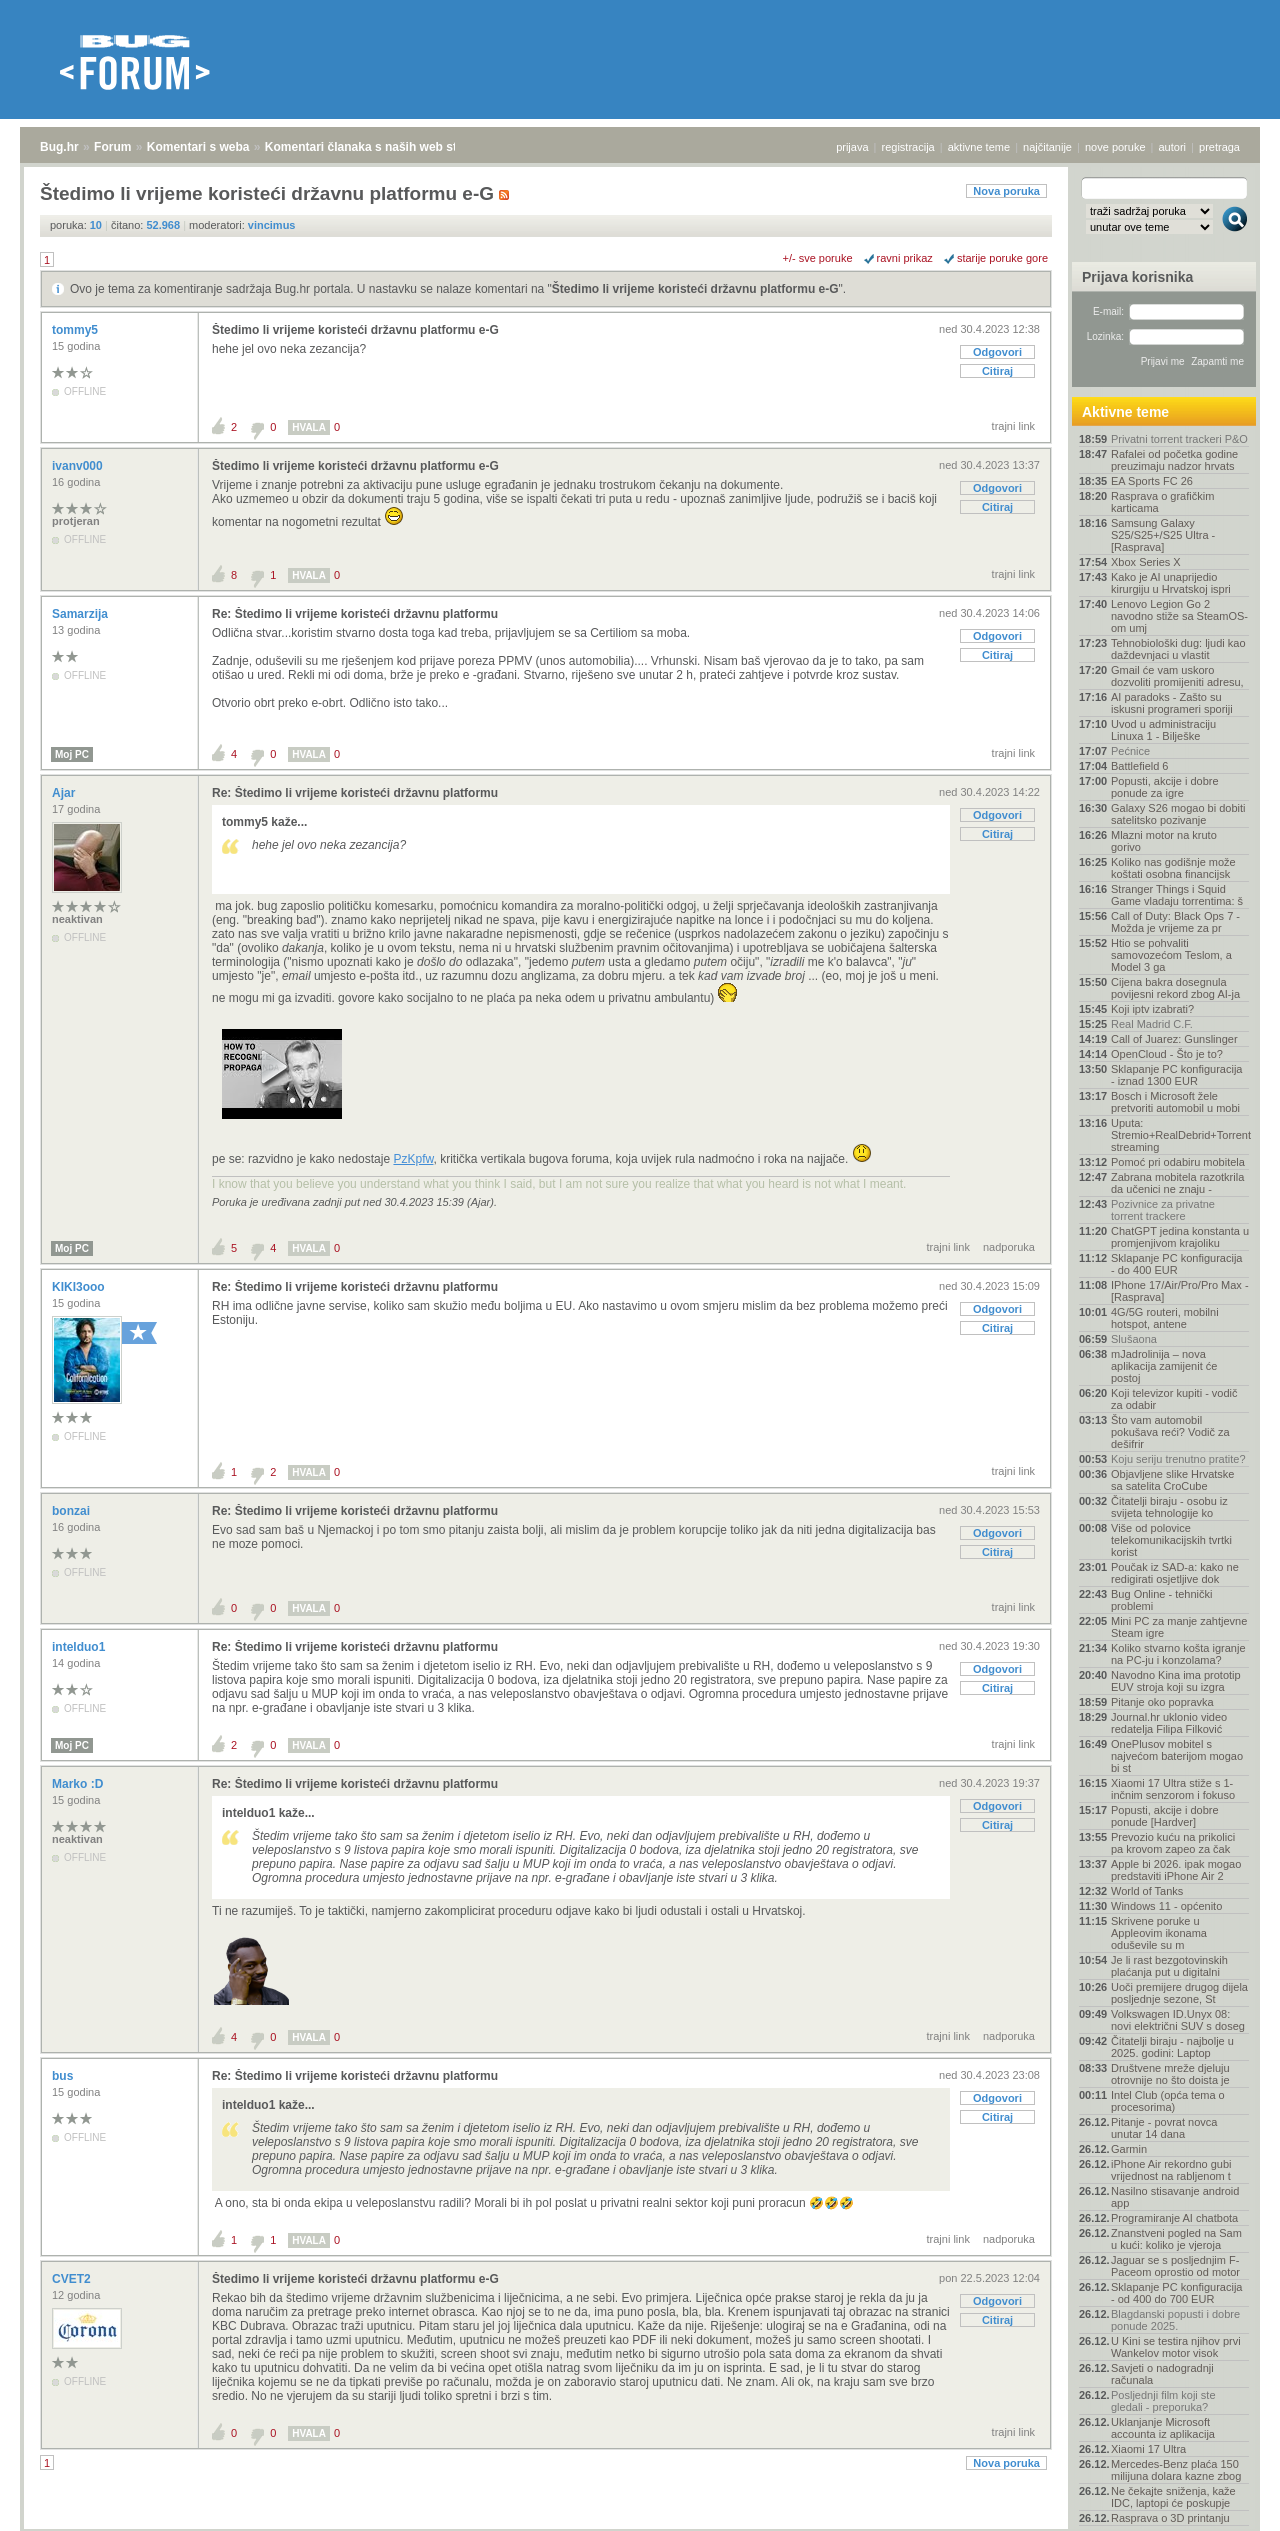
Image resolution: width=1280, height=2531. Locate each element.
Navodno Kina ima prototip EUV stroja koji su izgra (1176, 1681)
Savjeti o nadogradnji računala (1162, 2374)
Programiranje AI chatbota (1174, 2218)
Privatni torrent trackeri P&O (1179, 439)
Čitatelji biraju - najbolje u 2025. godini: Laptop (1172, 2047)
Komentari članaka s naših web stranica (378, 147)
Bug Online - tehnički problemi (1162, 1600)
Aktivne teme (1125, 412)
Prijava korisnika (1137, 277)
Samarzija (81, 614)
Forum (112, 147)
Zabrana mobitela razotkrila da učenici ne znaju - (1177, 1183)
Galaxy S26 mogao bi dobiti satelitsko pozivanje (1178, 814)
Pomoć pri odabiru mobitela (1178, 1162)
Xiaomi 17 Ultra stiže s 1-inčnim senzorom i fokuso (1173, 1789)
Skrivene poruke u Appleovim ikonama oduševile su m (1159, 1933)
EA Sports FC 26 (1152, 481)
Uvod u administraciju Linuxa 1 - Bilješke (1163, 730)
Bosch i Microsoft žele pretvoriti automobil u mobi (1175, 1102)
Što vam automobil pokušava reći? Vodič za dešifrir (1170, 1432)
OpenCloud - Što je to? (1167, 1054)
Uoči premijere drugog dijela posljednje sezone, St (1179, 1993)
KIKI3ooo (80, 1287)
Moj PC (72, 754)
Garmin (1129, 2149)
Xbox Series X (1146, 562)
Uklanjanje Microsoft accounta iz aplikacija (1163, 2428)
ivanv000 (79, 466)
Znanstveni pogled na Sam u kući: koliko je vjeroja (1176, 2239)
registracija (908, 147)
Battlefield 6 (1139, 766)
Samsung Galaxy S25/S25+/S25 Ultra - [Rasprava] (1163, 535)
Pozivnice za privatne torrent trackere (1163, 1210)
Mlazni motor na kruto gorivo (1164, 841)
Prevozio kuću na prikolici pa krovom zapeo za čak (1173, 1843)
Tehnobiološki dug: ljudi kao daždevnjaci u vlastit (1178, 649)
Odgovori (997, 352)
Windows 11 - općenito (1166, 1906)
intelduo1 (80, 1647)
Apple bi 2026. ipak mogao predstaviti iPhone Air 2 (1176, 1870)
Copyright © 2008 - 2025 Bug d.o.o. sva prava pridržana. (640, 2525)
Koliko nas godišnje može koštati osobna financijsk (1173, 868)
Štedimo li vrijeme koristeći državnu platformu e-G (695, 289)
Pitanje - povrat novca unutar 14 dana (1164, 2128)
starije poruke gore (1002, 258)
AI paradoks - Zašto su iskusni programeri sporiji (1172, 703)
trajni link (1013, 426)
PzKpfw (413, 1159)
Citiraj (997, 371)
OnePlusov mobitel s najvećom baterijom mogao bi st (1177, 1756)
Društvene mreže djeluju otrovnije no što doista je (1170, 2074)
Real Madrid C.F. (1152, 1024)
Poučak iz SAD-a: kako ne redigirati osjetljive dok (1175, 1573)
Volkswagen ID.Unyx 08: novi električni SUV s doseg (1178, 2020)
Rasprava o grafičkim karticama (1162, 502)
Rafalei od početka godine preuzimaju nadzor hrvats (1174, 460)
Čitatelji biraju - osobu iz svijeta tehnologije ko (1169, 1507)
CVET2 (73, 2279)
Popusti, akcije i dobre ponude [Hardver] (1165, 1816)
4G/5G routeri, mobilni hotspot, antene (1165, 1318)
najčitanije (1047, 147)
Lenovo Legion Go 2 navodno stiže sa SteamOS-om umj (1179, 616)
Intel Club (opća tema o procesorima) (1168, 2101)
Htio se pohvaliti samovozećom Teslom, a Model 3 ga (1171, 955)
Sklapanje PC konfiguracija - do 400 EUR (1176, 1264)
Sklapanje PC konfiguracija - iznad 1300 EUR (1176, 1075)
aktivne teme (979, 147)
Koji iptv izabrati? (1152, 1009)
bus (64, 2076)
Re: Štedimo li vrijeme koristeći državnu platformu (355, 614)
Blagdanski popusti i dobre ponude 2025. (1175, 2320)
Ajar (65, 793)
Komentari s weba (198, 147)
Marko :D (79, 1784)
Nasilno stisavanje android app (1175, 2197)
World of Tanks (1147, 1891)
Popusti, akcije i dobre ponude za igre (1165, 787)
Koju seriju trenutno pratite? (1178, 1459)
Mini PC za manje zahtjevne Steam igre (1179, 1627)
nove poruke (1115, 147)
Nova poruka (1006, 191)
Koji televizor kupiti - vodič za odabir (1174, 1399)
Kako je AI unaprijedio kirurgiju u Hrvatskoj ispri (1171, 583)
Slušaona (1134, 1339)
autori (1173, 147)
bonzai (72, 1511)
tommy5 (76, 330)
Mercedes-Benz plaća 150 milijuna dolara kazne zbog (1176, 2470)
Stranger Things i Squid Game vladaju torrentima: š (1177, 895)
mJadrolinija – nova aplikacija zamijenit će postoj (1164, 1366)
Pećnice (1130, 751)
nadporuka (1009, 1247)
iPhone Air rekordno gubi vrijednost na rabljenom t (1171, 2170)
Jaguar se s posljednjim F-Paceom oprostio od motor (1175, 2266)
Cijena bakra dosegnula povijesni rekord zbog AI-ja (1175, 988)
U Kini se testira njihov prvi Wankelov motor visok (1176, 2347)
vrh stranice (1225, 2502)
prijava (852, 147)
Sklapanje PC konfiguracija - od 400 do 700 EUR (1176, 2293)
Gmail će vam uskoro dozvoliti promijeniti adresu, (1177, 676)
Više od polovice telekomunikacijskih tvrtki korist (1171, 1540)
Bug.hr (59, 147)
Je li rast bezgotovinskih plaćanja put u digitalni (1169, 1966)
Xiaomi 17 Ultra (1148, 2449)
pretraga (1219, 147)
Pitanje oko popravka (1162, 1702)
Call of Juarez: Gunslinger (1174, 1039)
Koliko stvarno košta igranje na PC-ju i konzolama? (1178, 1654)
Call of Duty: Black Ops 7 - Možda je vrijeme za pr (1175, 922)
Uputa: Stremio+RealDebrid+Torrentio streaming (1180, 1135)
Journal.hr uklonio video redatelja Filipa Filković (1169, 1723)
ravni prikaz (905, 258)
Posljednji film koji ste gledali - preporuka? (1163, 2401)
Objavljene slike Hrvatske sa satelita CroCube (1173, 1480)
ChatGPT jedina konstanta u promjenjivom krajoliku (1180, 1237)
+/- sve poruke (818, 258)
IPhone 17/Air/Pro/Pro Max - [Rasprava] (1180, 1291)
